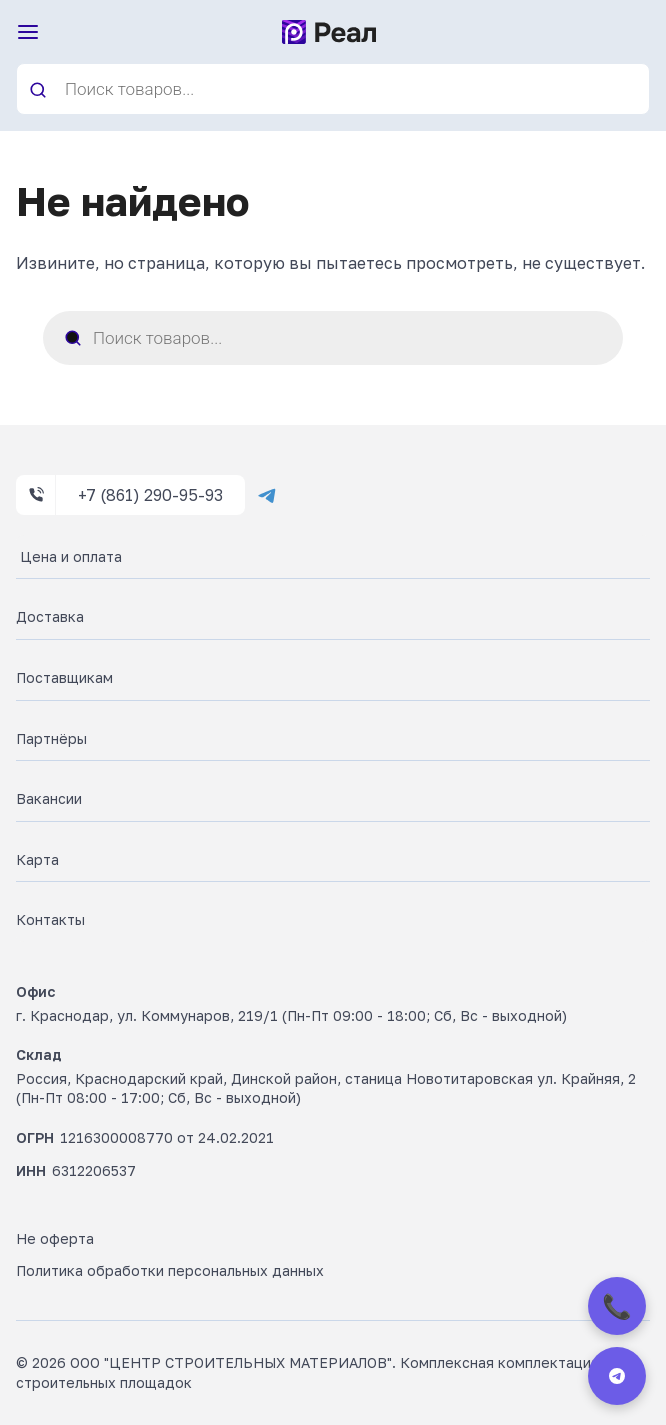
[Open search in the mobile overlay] (333, 89)
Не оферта (55, 1238)
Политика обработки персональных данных (170, 1270)
